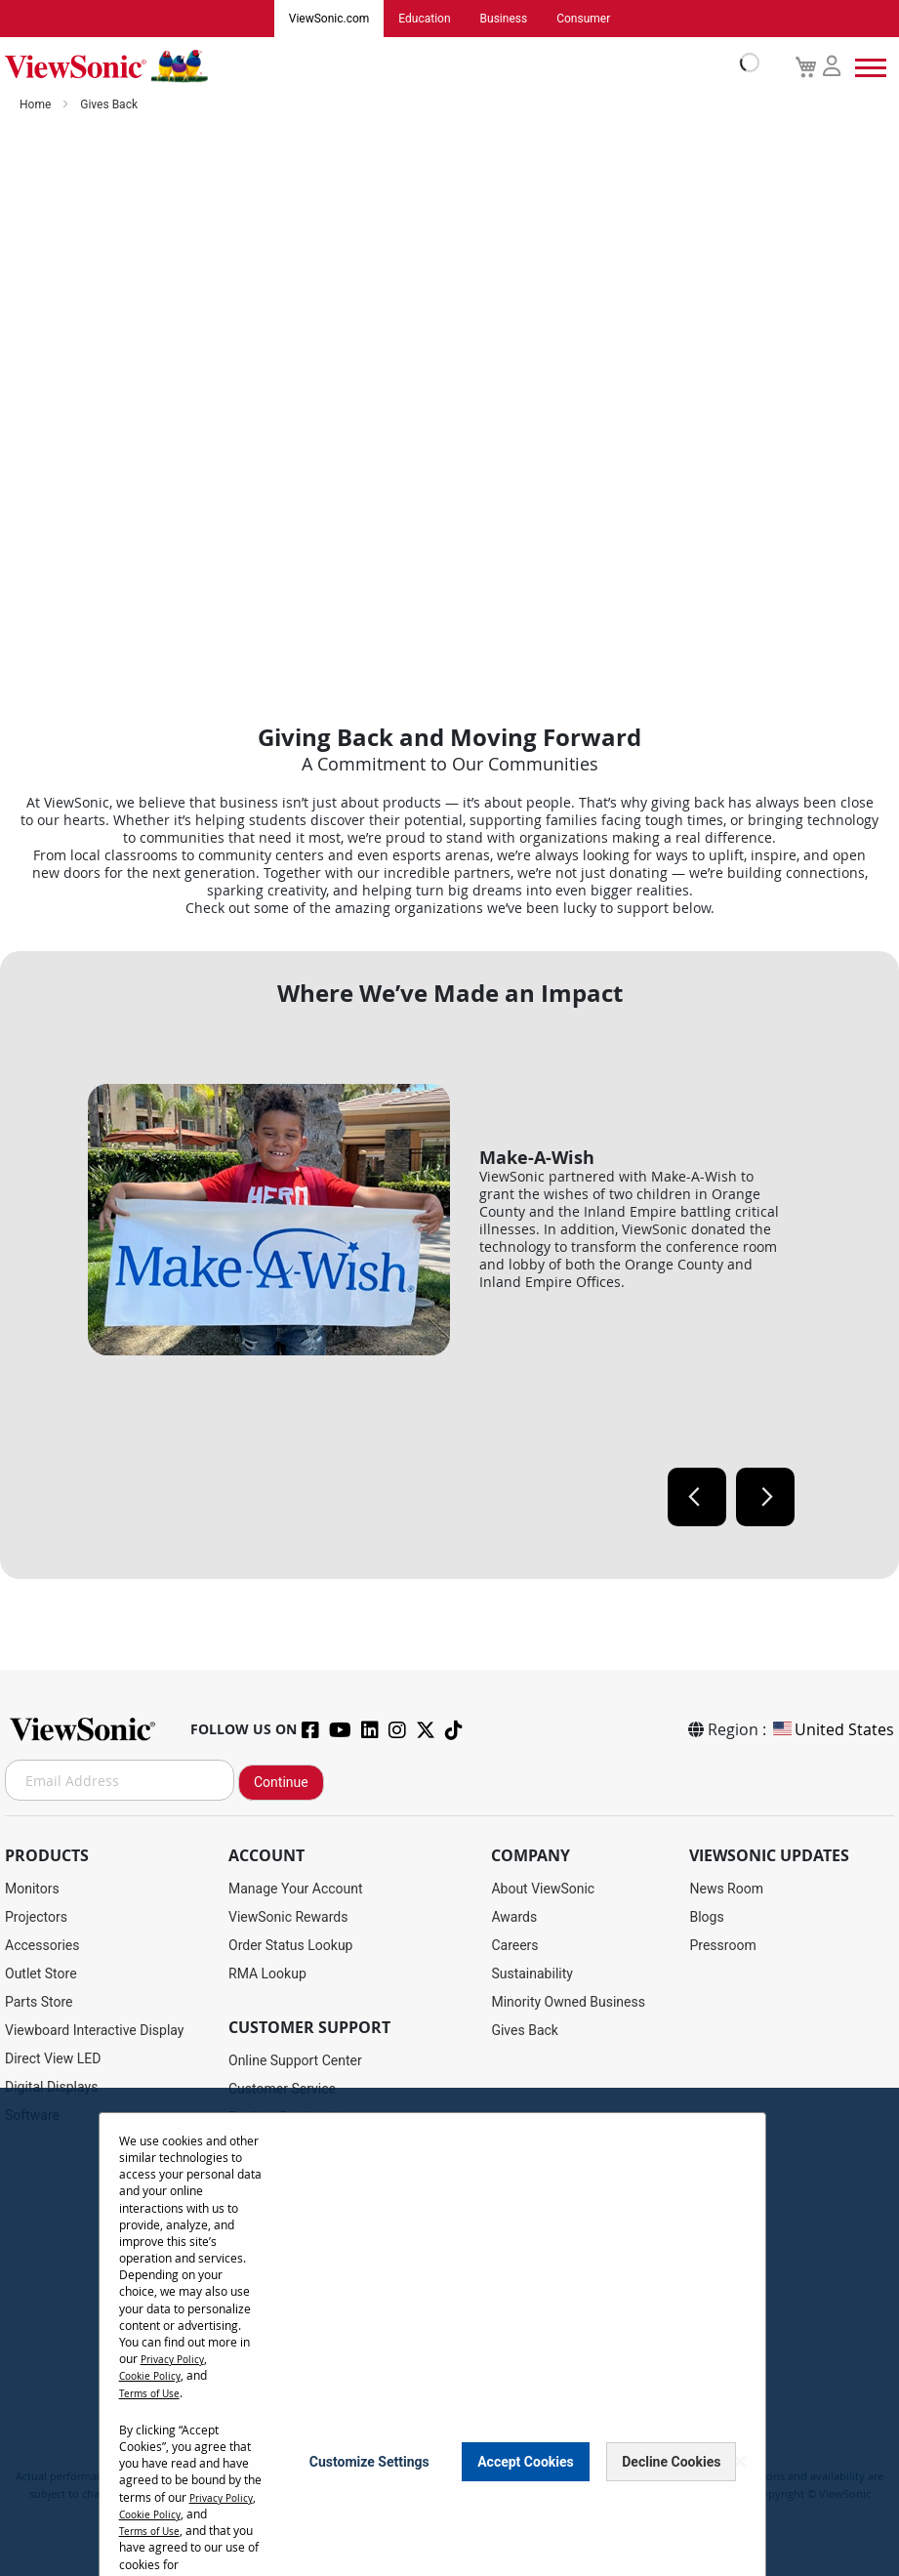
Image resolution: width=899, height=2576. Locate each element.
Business (504, 18)
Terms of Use (155, 2391)
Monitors (32, 1888)
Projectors (36, 1917)
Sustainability (531, 1973)
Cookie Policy (154, 2375)
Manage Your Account (295, 1888)
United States (832, 1729)
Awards (514, 1917)
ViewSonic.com (329, 18)
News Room (726, 1888)
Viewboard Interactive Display (94, 2030)
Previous (697, 1497)
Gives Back (524, 2030)
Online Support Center (295, 2060)
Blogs (706, 1917)
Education (424, 18)
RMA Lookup (267, 1973)
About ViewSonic (542, 1888)
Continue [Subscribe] (281, 1782)
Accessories (42, 1945)
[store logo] (377, 66)
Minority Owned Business (568, 2002)
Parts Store (39, 2002)
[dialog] (449, 2332)
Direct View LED (53, 2058)
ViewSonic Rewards (287, 1917)
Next (765, 1497)
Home (37, 104)
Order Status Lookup (290, 1945)
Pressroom (722, 1945)
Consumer (583, 18)
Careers (514, 1945)
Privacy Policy (177, 2358)
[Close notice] (740, 2470)
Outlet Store (41, 1973)
